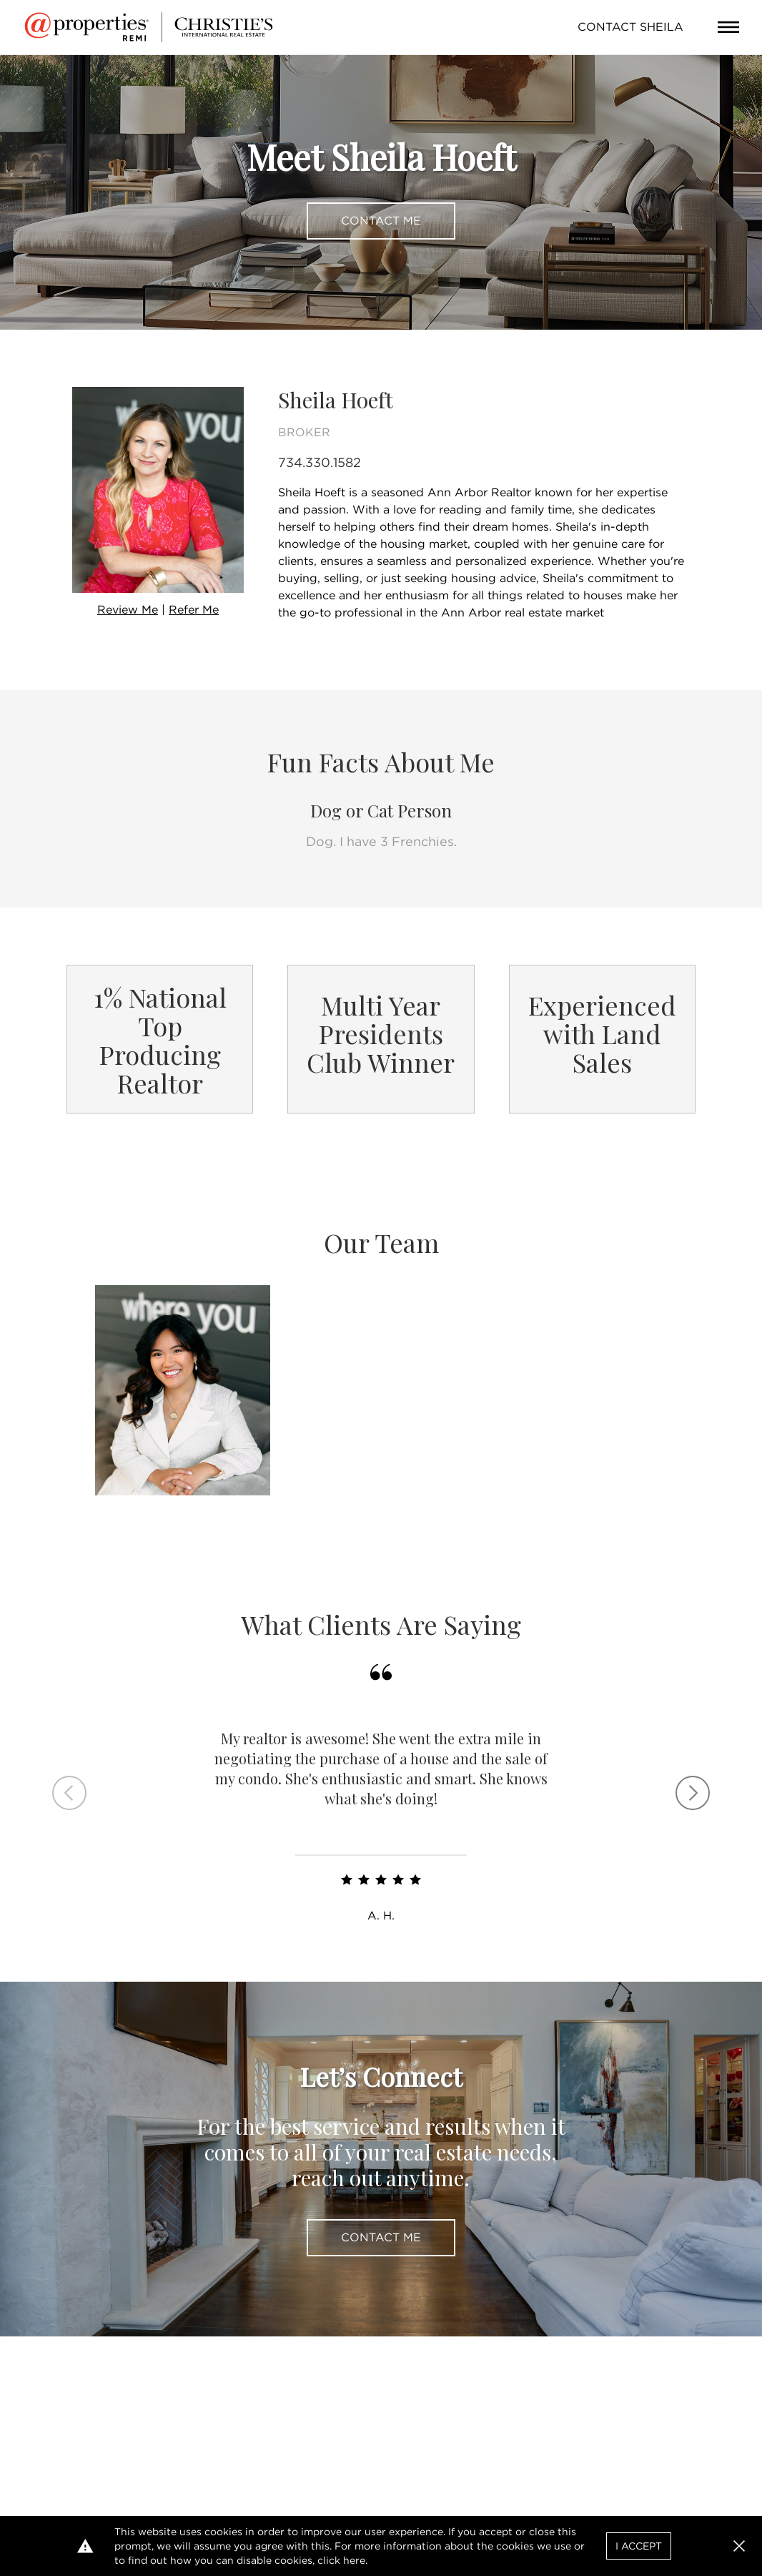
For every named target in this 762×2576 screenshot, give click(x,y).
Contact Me (381, 220)
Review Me (127, 609)
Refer (194, 609)
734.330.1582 (319, 462)
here (354, 2560)
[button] (739, 2546)
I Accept (638, 2546)
